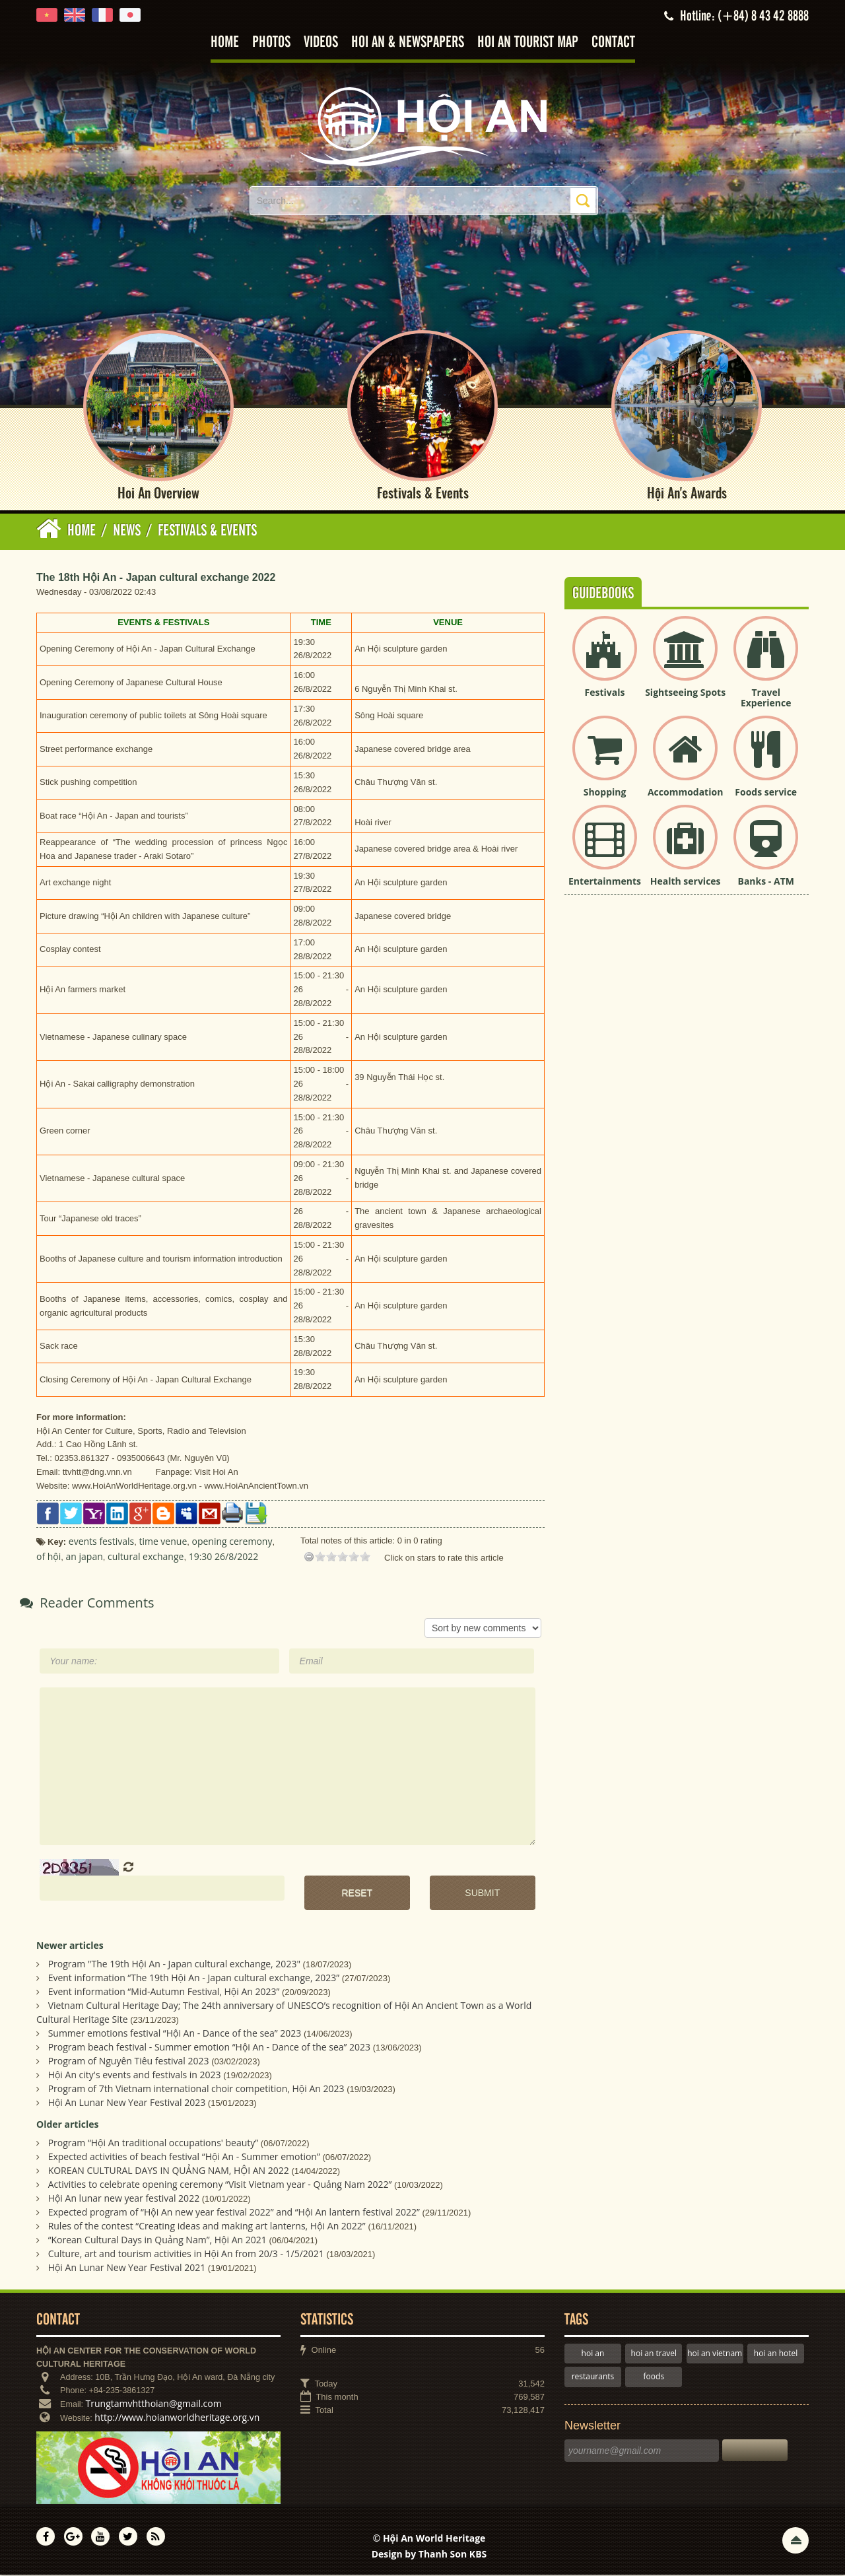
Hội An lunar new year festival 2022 (124, 2198)
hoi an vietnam (714, 2353)
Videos (321, 43)
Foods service (766, 792)
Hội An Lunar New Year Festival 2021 (127, 2268)
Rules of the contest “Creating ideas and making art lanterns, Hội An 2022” (207, 2226)
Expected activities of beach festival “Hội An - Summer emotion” (184, 2157)
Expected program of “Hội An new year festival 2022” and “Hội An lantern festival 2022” (234, 2212)
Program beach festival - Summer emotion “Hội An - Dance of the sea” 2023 (209, 2047)
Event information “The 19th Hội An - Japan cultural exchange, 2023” (193, 1978)
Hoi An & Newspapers (407, 43)
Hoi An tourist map (527, 43)
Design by (429, 2554)
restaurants (593, 2377)
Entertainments (604, 881)
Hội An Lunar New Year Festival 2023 (127, 2103)
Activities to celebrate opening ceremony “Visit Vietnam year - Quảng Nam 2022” (220, 2185)
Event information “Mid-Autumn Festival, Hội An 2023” (164, 1992)
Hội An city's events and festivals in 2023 (134, 2075)
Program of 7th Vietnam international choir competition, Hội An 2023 (196, 2089)
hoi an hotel (776, 2353)
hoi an (593, 2353)
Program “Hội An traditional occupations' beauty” (153, 2143)
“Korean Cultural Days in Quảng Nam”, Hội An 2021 (157, 2240)
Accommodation (685, 792)
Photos (271, 43)
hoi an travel (654, 2353)
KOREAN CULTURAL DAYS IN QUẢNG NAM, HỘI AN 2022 (168, 2171)
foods (654, 2377)
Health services (685, 881)
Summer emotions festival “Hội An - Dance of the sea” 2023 (175, 2033)
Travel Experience (766, 698)
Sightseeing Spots (685, 693)
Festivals (605, 693)
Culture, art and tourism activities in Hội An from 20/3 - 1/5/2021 (186, 2254)
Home (225, 43)
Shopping (605, 792)
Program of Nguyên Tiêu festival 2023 (128, 2061)
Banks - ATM (766, 881)
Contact (613, 43)
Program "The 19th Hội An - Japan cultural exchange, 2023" (174, 1964)
